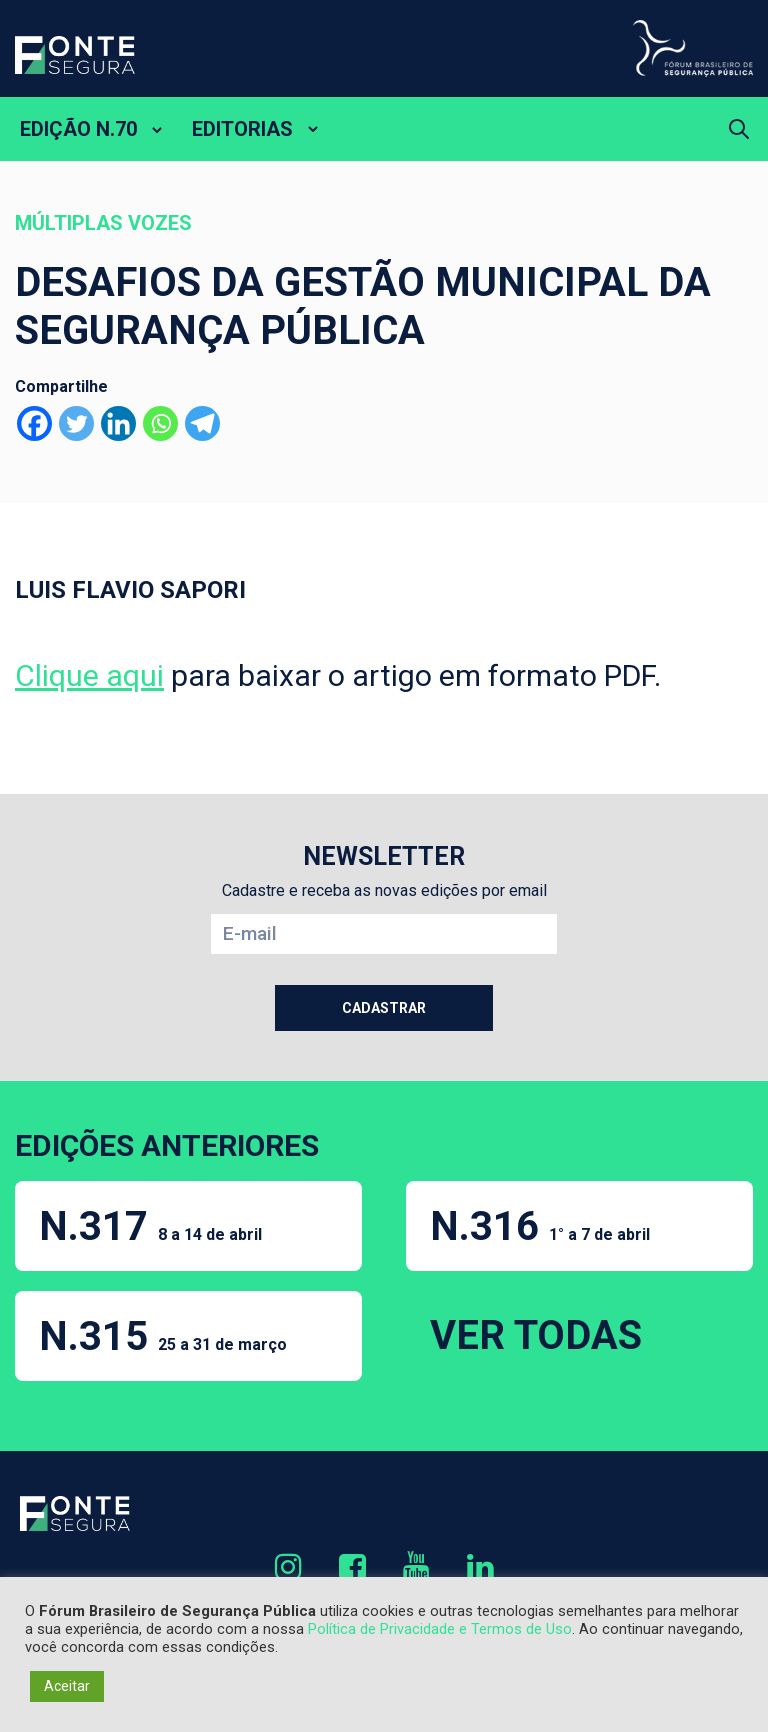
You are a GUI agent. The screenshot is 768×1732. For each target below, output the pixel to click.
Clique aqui (89, 675)
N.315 (163, 1336)
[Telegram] (202, 423)
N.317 (150, 1226)
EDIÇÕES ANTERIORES (167, 1145)
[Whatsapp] (160, 423)
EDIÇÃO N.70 (78, 129)
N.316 (540, 1226)
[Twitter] (76, 423)
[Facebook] (34, 423)
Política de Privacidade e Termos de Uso (440, 1629)
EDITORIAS (242, 129)
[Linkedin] (118, 423)
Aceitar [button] (67, 1686)
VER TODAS (536, 1335)
